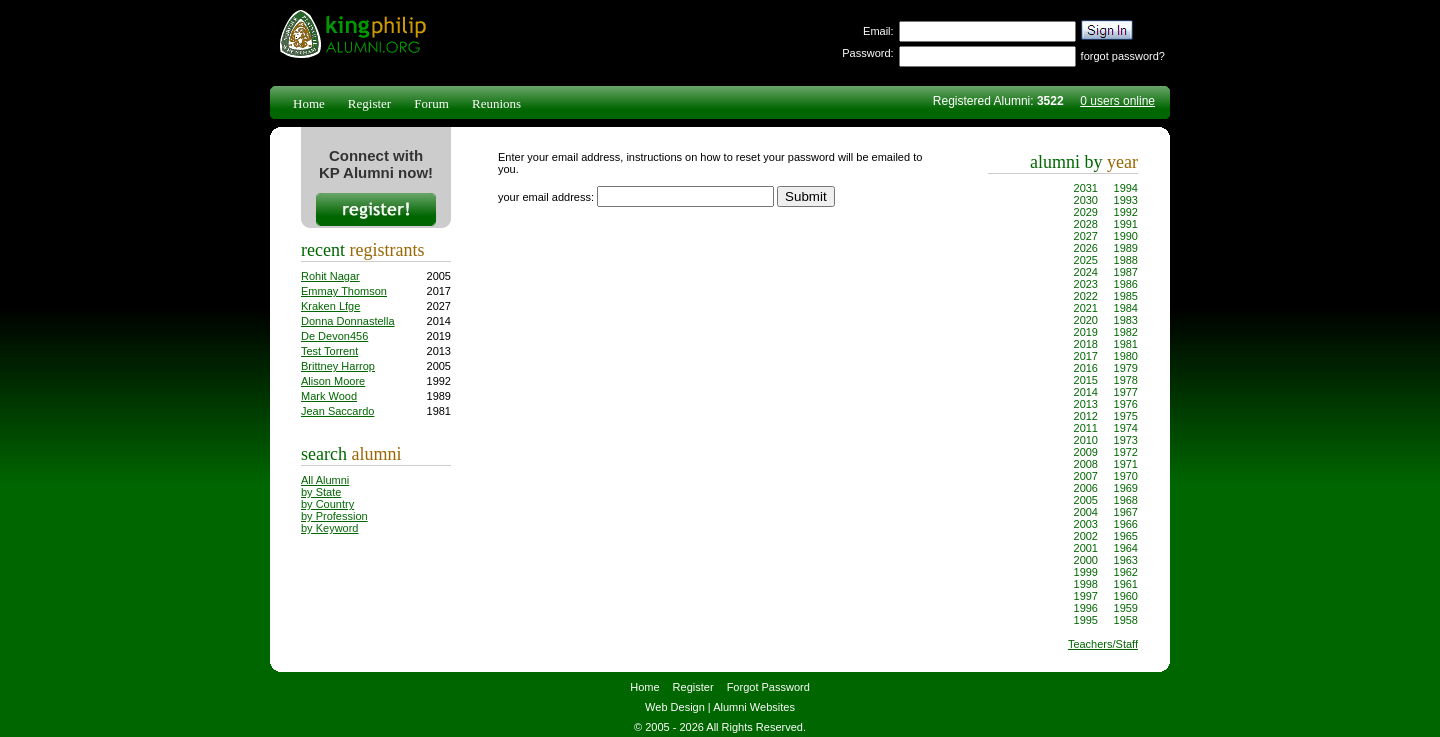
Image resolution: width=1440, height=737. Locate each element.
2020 (1086, 320)
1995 (1086, 620)
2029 (1086, 212)
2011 (1086, 428)
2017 (1086, 356)
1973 (1126, 440)
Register (369, 103)
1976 (1126, 404)
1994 (1126, 188)
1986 (1126, 284)
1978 (1126, 380)
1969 (1126, 488)
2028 (1086, 224)
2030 (1086, 200)
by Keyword (329, 528)
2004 (1086, 512)
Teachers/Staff (1103, 644)
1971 (1126, 464)
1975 (1126, 416)
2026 (1086, 248)
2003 (1086, 524)
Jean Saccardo (337, 411)
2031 (1086, 188)
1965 (1126, 536)
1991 (1126, 224)
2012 (1086, 416)
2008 (1086, 464)
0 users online (1117, 101)
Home (309, 103)
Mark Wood (329, 396)
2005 (1086, 500)
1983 (1126, 320)
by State (321, 492)
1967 (1126, 512)
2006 (1086, 488)
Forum (431, 103)
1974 (1126, 428)
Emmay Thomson (344, 291)
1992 (1126, 212)
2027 (1086, 236)
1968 (1126, 500)
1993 (1126, 200)
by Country (327, 504)
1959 (1126, 608)
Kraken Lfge (330, 306)
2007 (1086, 476)
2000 (1086, 560)
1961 (1126, 584)
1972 (1126, 452)
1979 (1126, 368)
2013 (1086, 404)
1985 (1126, 296)
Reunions (496, 103)
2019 (1086, 332)
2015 (1086, 380)
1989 (1126, 248)
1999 (1086, 572)
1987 (1126, 272)
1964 (1126, 548)
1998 (1086, 584)
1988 (1126, 260)
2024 (1086, 272)
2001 (1086, 548)
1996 (1086, 608)
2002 (1086, 536)
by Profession (334, 516)
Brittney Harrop (338, 366)
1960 (1126, 596)
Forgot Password (768, 687)
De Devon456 (334, 336)
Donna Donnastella (348, 321)
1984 (1126, 308)
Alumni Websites (754, 707)
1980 (1126, 356)
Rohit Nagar (330, 276)
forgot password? (1123, 56)
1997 (1086, 596)
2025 (1086, 260)
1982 (1126, 332)
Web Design (675, 707)
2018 (1086, 344)
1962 (1126, 572)
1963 (1126, 560)
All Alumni (325, 480)
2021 (1086, 308)
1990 (1126, 236)
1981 (1126, 344)
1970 (1126, 476)
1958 (1126, 620)
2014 (1086, 392)
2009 (1086, 452)
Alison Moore (333, 381)
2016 (1086, 368)
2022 (1086, 296)
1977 (1126, 392)
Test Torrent (329, 351)
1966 (1126, 524)
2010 (1086, 440)
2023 (1086, 284)
